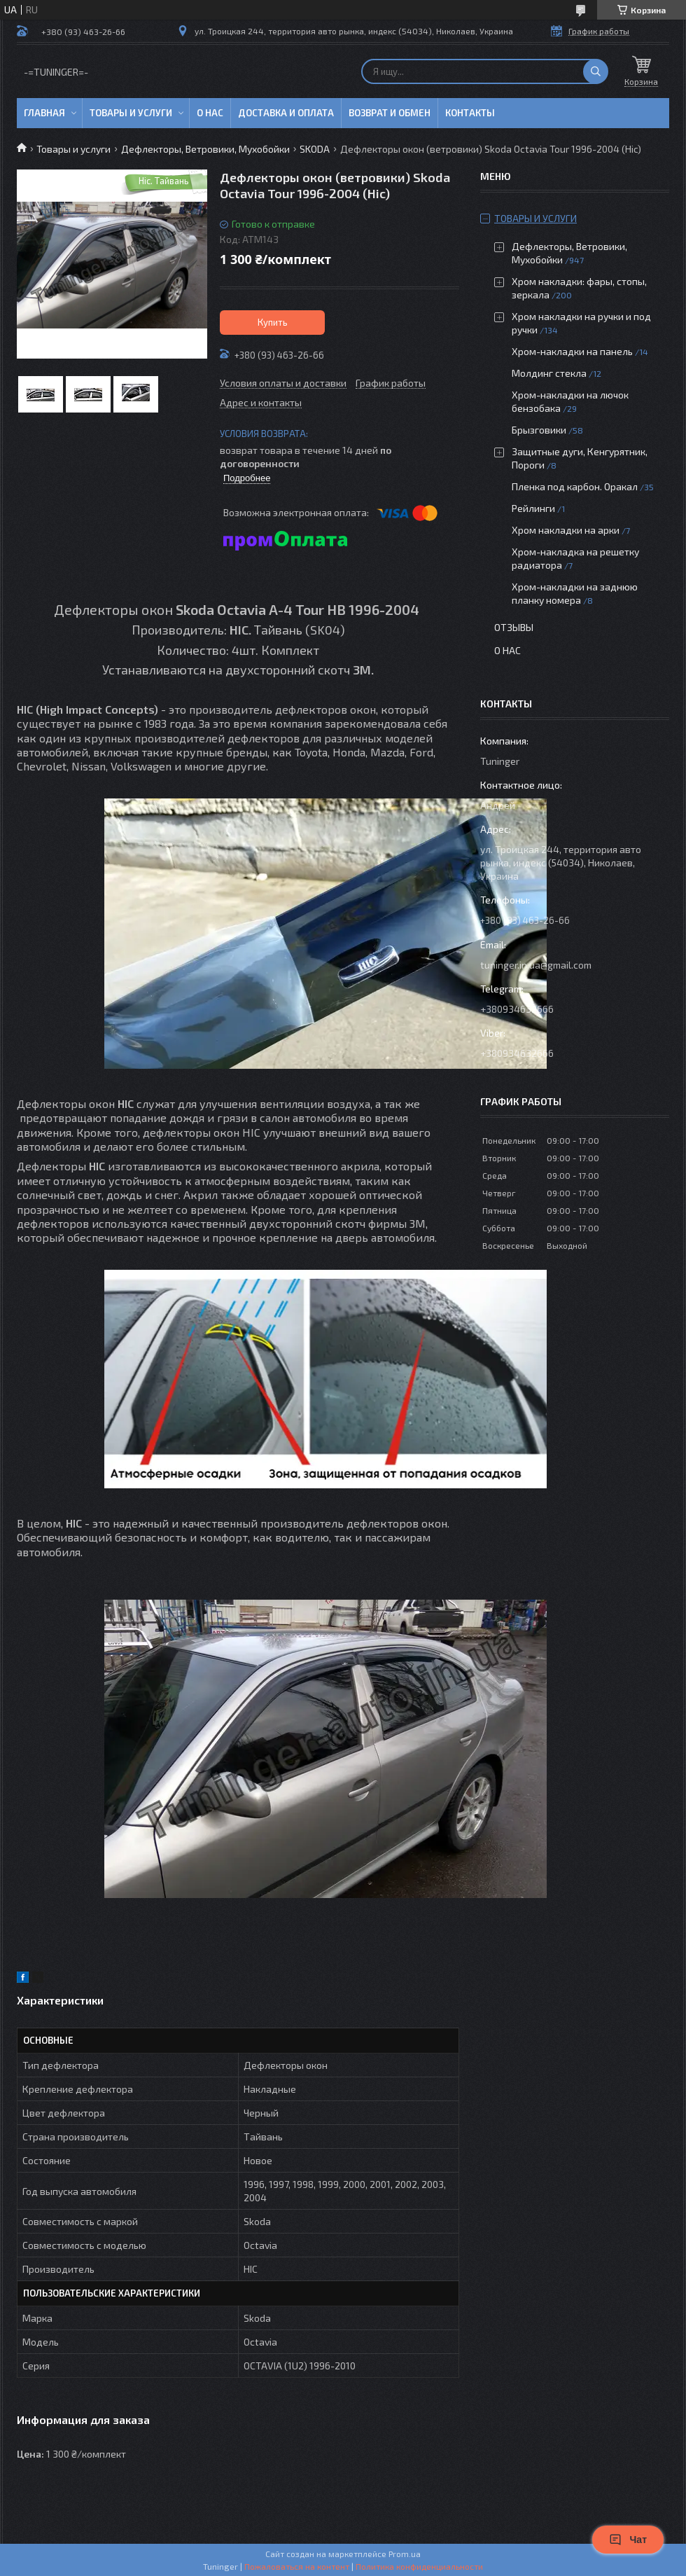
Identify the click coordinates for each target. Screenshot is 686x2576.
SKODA (315, 149)
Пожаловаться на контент (296, 2566)
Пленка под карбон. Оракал (575, 486)
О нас (210, 112)
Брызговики (539, 430)
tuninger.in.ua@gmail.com (536, 965)
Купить (273, 322)
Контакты (470, 112)
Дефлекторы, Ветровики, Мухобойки (205, 149)
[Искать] (595, 71)
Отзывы (513, 627)
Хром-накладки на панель (572, 351)
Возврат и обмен (389, 112)
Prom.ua (404, 2553)
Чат (628, 2539)
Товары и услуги (131, 112)
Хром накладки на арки (566, 530)
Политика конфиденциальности (419, 2566)
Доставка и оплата (286, 112)
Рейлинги (533, 508)
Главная (44, 112)
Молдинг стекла (549, 373)
